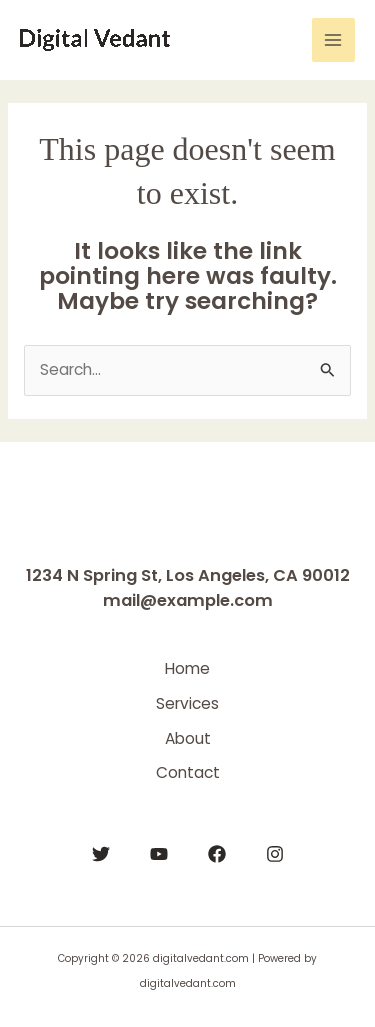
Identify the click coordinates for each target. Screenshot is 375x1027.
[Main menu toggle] (333, 39)
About (188, 738)
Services (187, 703)
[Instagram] (275, 854)
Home (187, 668)
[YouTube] (159, 854)
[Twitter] (101, 854)
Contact (188, 772)
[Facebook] (217, 854)
